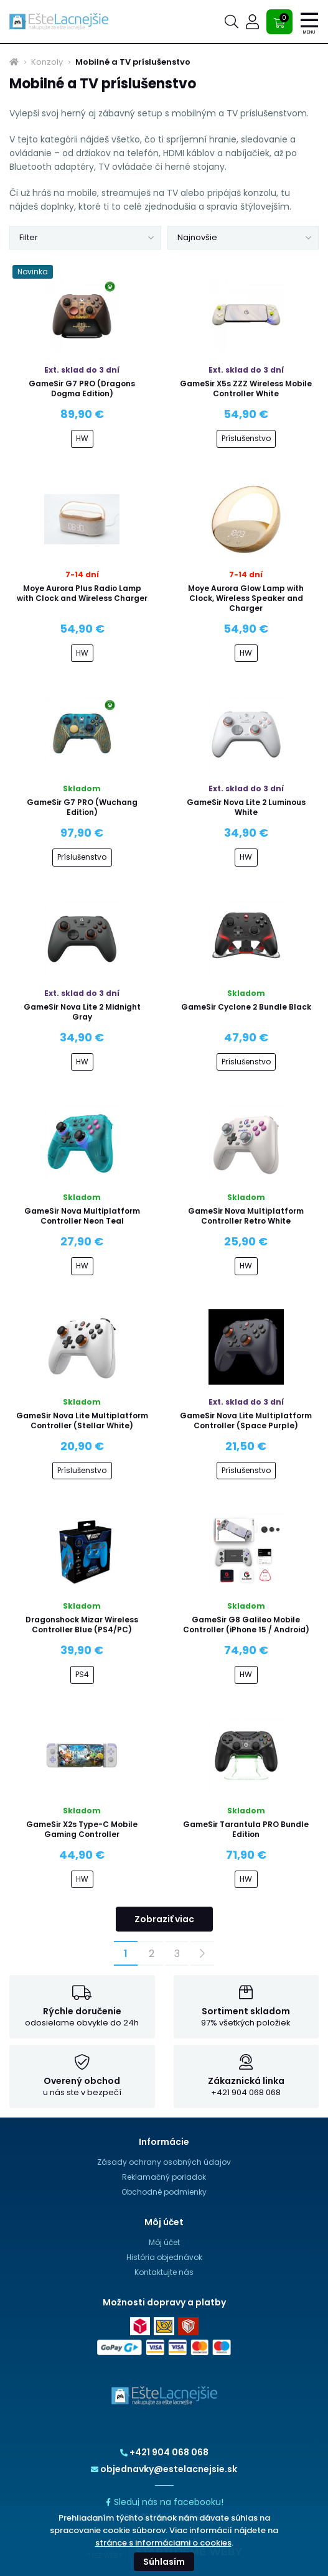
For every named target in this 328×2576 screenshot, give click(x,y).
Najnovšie (197, 237)
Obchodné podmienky (164, 2192)
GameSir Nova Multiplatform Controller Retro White (246, 1216)
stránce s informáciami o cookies (163, 2543)
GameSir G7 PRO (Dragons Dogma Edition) (82, 388)
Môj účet (164, 2242)
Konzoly (47, 62)
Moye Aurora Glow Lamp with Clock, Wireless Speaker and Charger (246, 598)
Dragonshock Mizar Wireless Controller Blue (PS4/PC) (82, 1624)
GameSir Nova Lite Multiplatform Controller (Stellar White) (82, 1420)
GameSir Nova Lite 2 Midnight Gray (82, 1012)
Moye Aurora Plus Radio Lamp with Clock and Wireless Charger (82, 593)
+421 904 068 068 (164, 2452)
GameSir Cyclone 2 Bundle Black (246, 1007)
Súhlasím (164, 2561)
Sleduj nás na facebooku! (164, 2502)
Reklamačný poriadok (164, 2177)
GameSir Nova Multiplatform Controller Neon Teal (82, 1216)
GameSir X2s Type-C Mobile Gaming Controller (82, 1829)
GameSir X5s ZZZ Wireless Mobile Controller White (246, 388)
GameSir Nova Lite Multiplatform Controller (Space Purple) (246, 1420)
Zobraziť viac (164, 1919)
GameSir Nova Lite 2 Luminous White (246, 807)
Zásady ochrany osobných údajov (164, 2162)
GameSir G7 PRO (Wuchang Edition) (82, 807)
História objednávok (164, 2257)
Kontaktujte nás (164, 2272)
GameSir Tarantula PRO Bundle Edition (246, 1829)
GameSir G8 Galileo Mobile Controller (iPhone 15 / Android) (246, 1624)
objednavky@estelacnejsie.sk (164, 2469)
